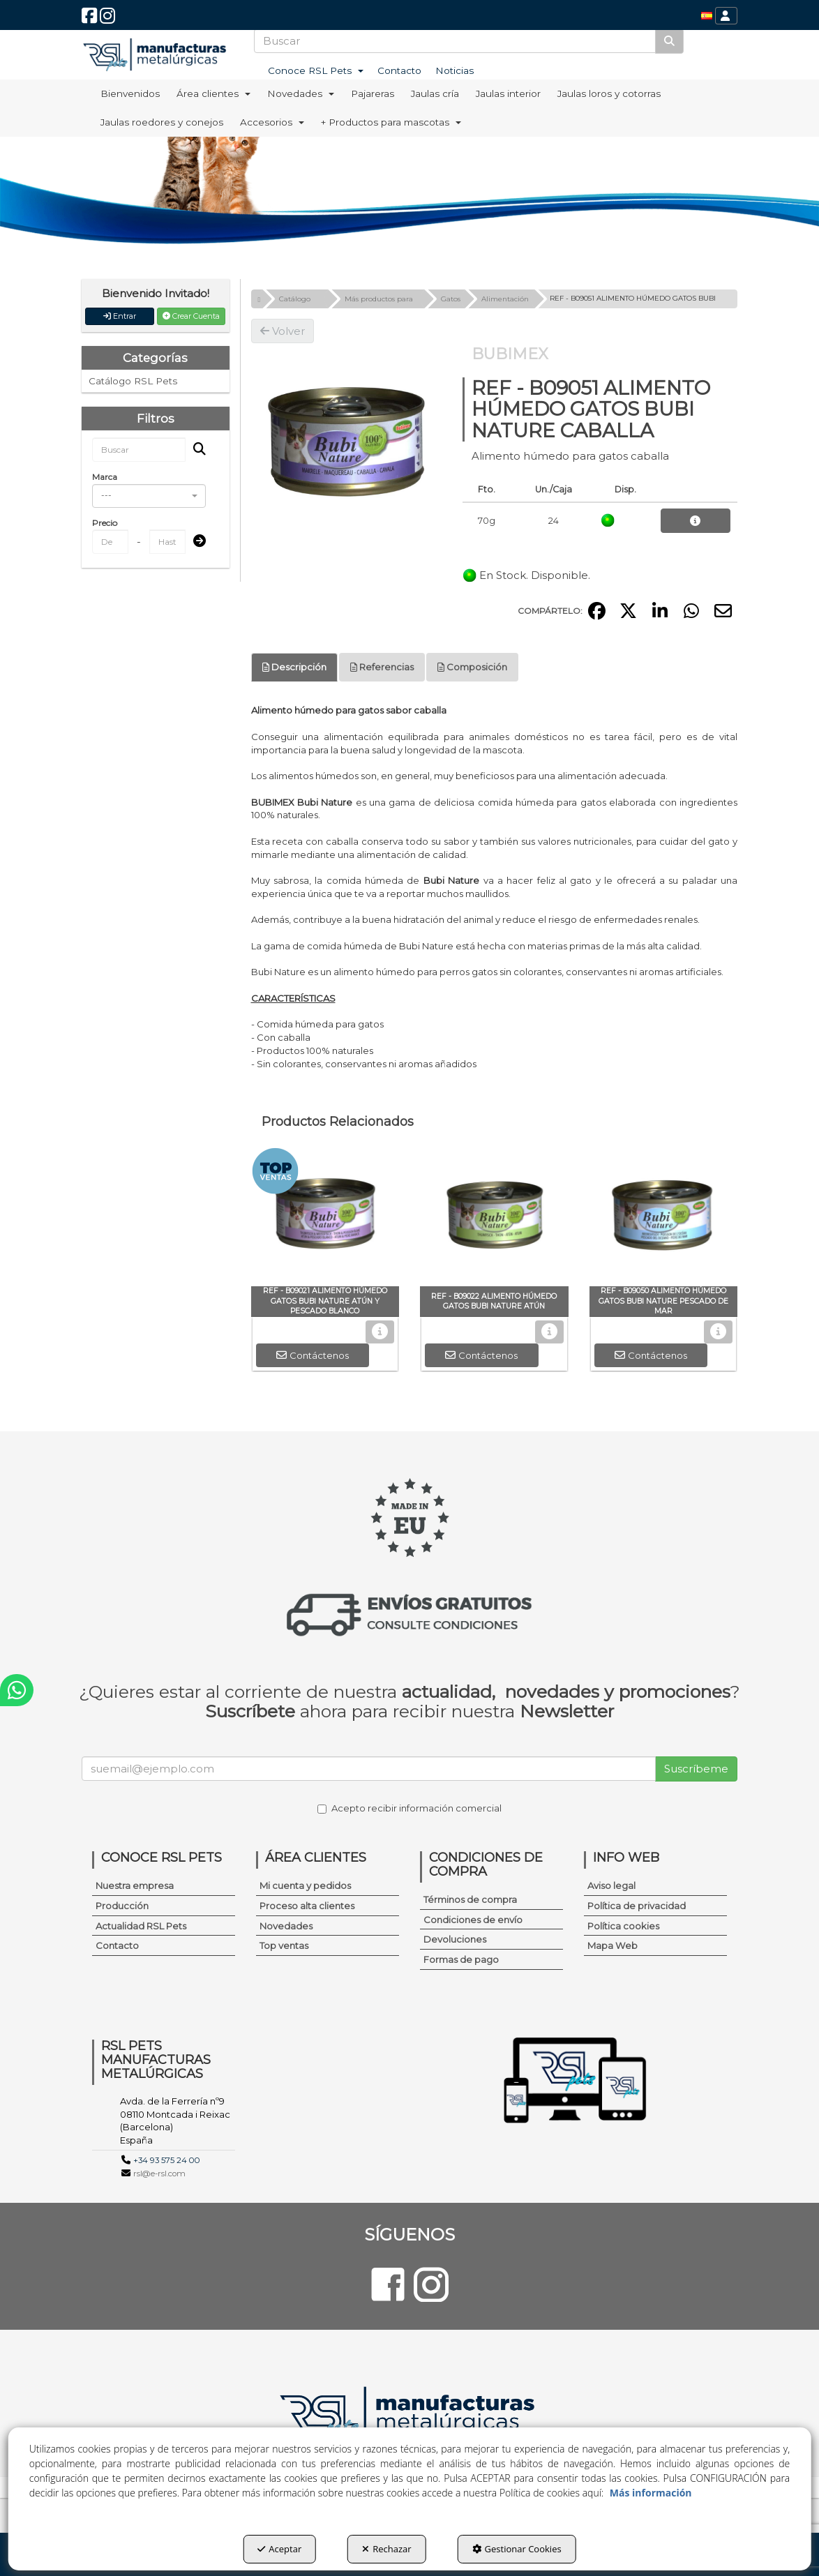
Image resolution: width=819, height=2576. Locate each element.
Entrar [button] (119, 316)
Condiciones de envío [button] (473, 1919)
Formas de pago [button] (461, 1959)
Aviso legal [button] (611, 1885)
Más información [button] (651, 2492)
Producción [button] (122, 1905)
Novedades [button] (286, 1925)
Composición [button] (472, 666)
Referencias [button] (382, 666)
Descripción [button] (294, 666)
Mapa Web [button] (612, 1945)
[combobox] (149, 496)
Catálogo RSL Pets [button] (133, 380)
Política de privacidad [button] (636, 1905)
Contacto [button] (117, 1945)
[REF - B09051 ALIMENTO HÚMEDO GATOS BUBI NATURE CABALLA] (346, 438)
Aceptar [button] (279, 2549)
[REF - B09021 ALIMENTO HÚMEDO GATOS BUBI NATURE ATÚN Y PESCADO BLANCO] (325, 1216)
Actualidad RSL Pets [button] (141, 1925)
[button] (89, 19)
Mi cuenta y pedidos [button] (305, 1885)
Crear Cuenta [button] (191, 316)
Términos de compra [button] (470, 1899)
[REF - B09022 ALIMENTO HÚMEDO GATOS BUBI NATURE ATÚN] (494, 1216)
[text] (455, 41)
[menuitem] (706, 16)
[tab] (294, 667)
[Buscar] (669, 41)
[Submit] (195, 541)
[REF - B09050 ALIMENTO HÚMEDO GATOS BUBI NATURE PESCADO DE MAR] (663, 1216)
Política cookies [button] (623, 1925)
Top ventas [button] (284, 1945)
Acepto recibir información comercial (409, 1808)
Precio (104, 523)
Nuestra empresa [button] (135, 1885)
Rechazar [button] (386, 2549)
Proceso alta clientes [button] (307, 1905)
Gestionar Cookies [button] (517, 2549)
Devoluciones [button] (454, 1939)
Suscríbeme (696, 1768)
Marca (104, 477)
